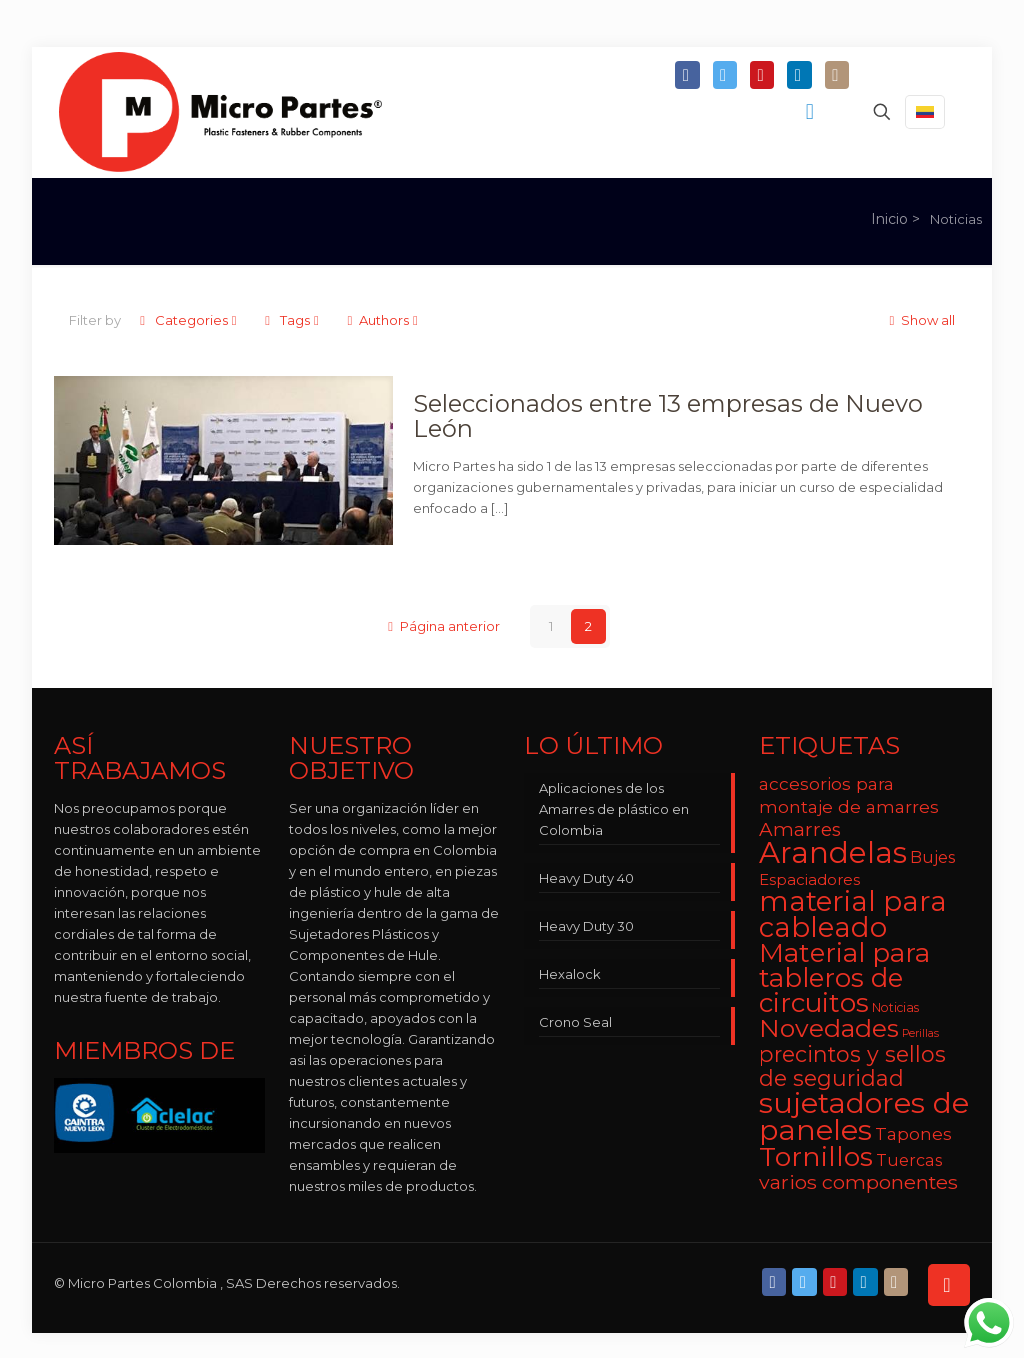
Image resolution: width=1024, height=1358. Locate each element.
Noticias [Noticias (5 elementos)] (895, 1007)
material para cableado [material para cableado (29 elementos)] (853, 914)
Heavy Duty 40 (586, 878)
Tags (293, 320)
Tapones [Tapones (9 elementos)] (913, 1133)
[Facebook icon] (687, 76)
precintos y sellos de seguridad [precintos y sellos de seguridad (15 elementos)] (852, 1066)
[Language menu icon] (925, 112)
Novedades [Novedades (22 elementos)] (829, 1028)
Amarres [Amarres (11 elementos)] (800, 829)
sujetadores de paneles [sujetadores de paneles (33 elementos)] (864, 1116)
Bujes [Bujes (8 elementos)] (932, 857)
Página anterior (442, 626)
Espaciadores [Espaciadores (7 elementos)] (809, 879)
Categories (189, 320)
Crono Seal (575, 1022)
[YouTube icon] (762, 76)
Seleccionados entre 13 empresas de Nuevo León (668, 416)
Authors (383, 320)
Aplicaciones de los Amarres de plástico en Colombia (614, 809)
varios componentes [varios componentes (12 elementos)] (858, 1182)
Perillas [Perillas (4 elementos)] (920, 1033)
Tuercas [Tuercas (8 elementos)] (909, 1160)
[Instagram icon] (837, 76)
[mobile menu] (812, 112)
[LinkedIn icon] (799, 76)
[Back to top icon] (949, 1285)
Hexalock (570, 974)
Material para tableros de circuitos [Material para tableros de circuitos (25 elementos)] (844, 978)
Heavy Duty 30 (586, 926)
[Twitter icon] (725, 76)
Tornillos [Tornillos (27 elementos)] (816, 1156)
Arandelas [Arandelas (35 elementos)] (833, 852)
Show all (920, 320)
